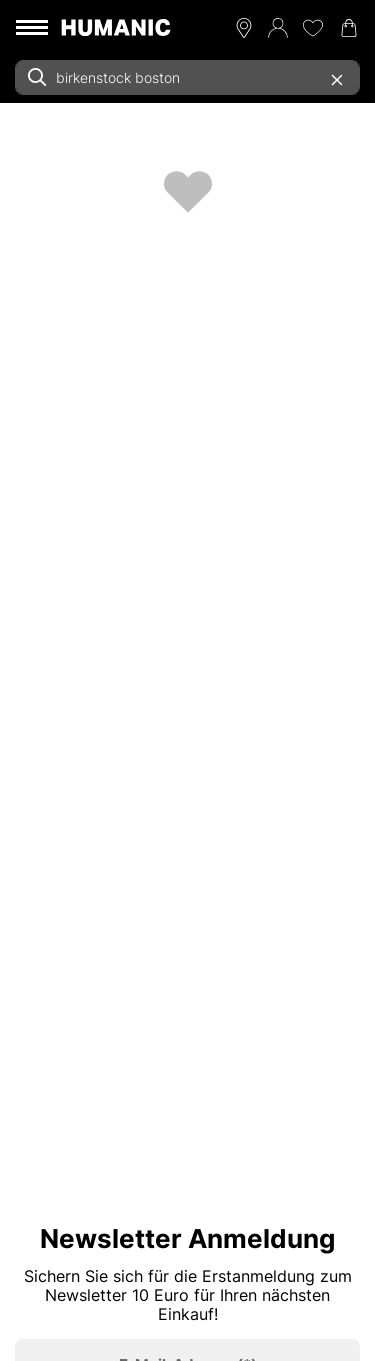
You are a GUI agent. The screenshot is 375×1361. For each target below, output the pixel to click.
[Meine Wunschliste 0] (313, 28)
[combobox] (187, 77)
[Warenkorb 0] (349, 28)
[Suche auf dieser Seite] (187, 77)
